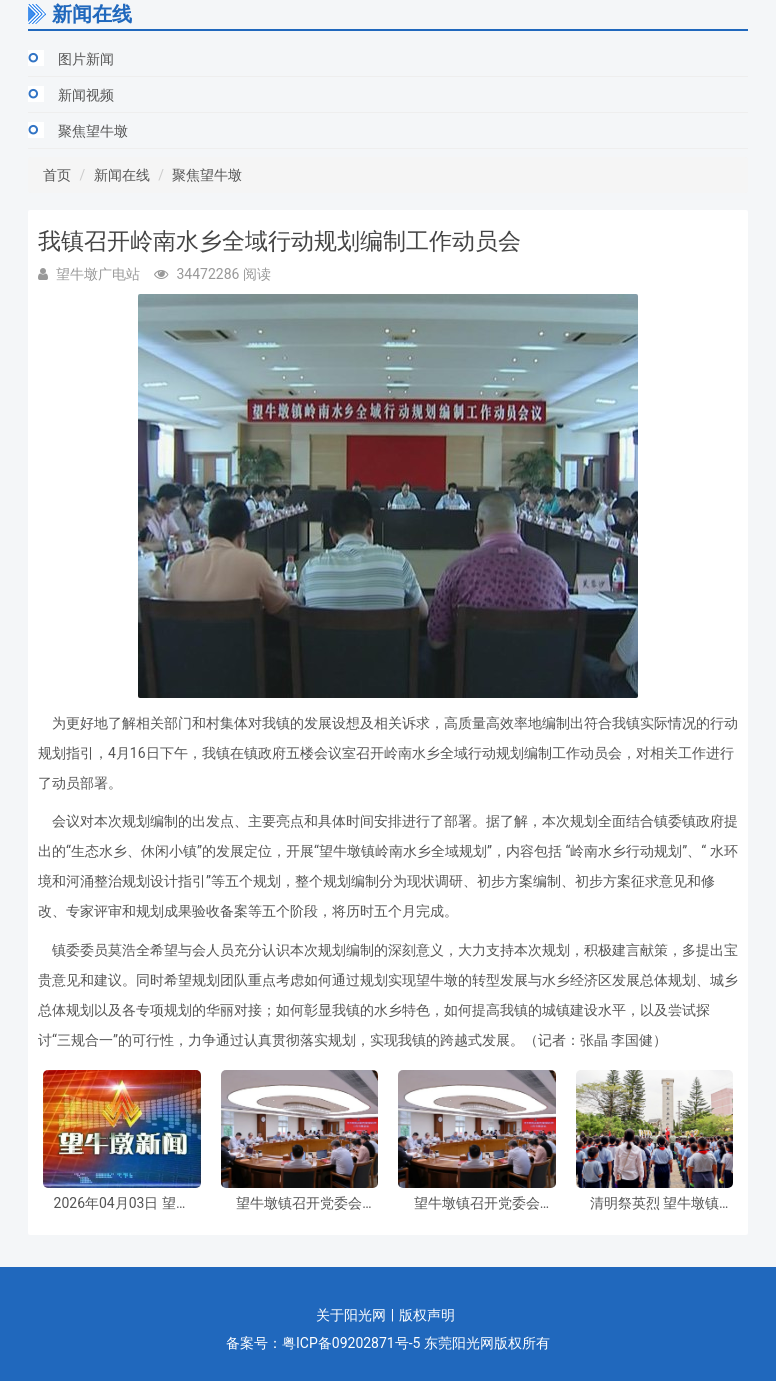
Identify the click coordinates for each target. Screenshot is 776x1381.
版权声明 (427, 1315)
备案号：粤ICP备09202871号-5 (323, 1343)
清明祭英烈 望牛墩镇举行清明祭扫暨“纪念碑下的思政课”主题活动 (654, 1203)
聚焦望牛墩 (93, 131)
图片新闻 (86, 59)
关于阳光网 (351, 1315)
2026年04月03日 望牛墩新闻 (122, 1203)
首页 (57, 175)
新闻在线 (122, 175)
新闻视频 (86, 95)
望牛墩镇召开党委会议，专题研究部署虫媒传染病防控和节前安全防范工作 (299, 1203)
